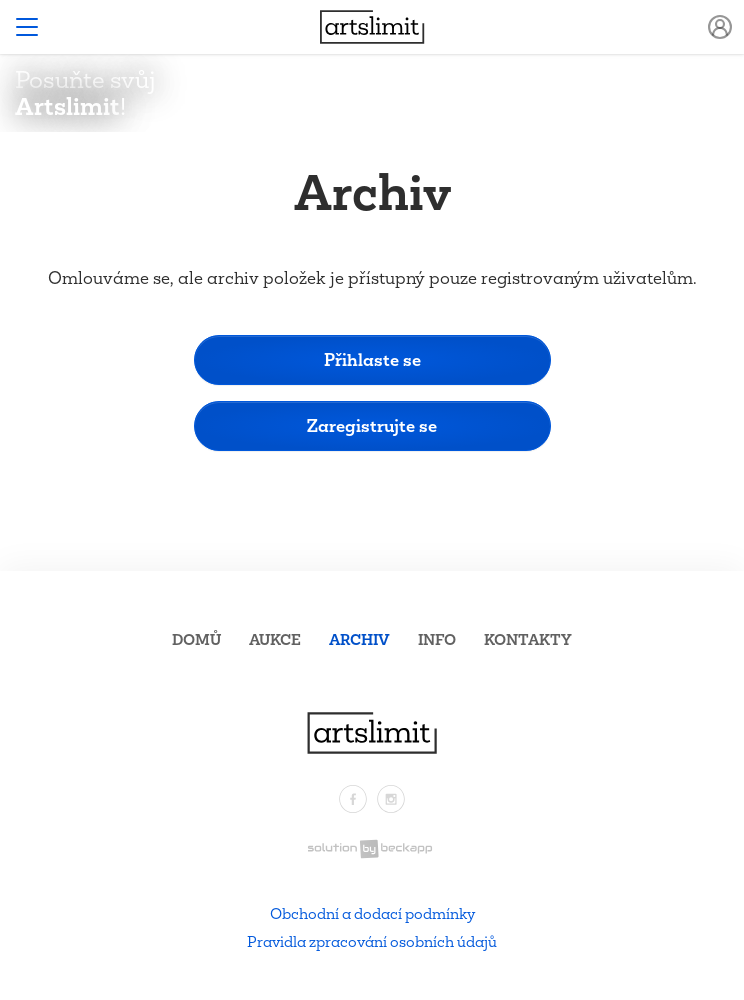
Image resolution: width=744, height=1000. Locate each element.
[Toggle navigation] (27, 27)
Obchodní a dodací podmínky (372, 913)
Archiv (359, 639)
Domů (196, 639)
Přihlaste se (372, 359)
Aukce (275, 639)
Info (437, 639)
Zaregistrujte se (372, 425)
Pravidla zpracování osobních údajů (372, 941)
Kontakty (528, 639)
